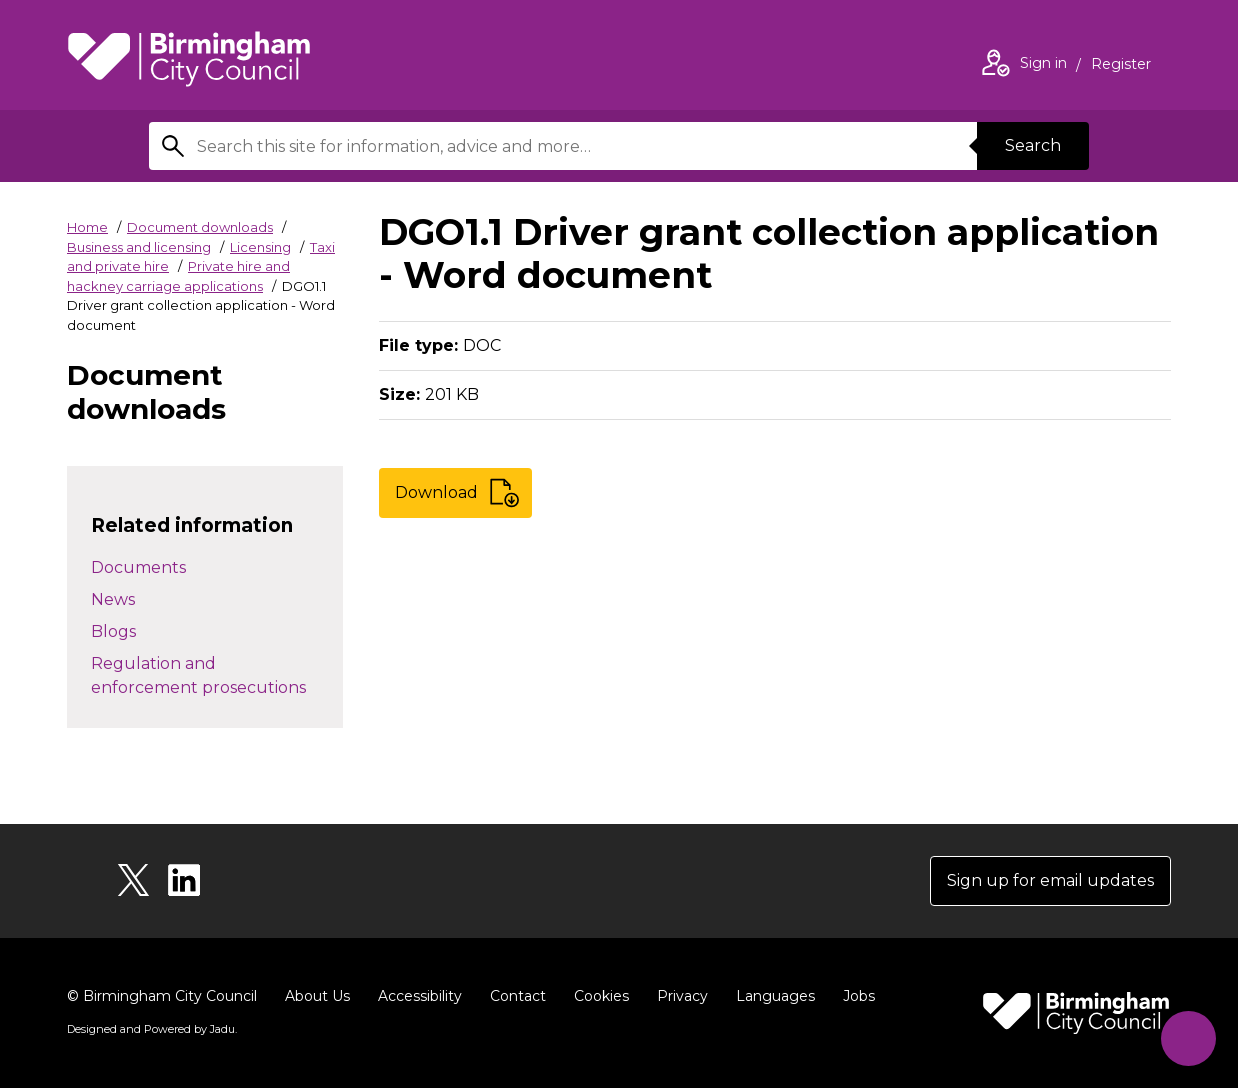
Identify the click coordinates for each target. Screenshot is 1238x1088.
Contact (518, 996)
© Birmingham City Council (162, 996)
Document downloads (200, 227)
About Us (317, 996)
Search (1033, 145)
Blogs (113, 631)
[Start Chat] (1188, 1038)
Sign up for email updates (1050, 880)
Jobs (859, 996)
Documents (138, 567)
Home (87, 227)
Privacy (682, 996)
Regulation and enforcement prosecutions (198, 675)
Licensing (260, 247)
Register (1121, 66)
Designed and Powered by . (152, 1029)
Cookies (601, 996)
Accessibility (420, 996)
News (113, 599)
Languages (775, 996)
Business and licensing (139, 247)
